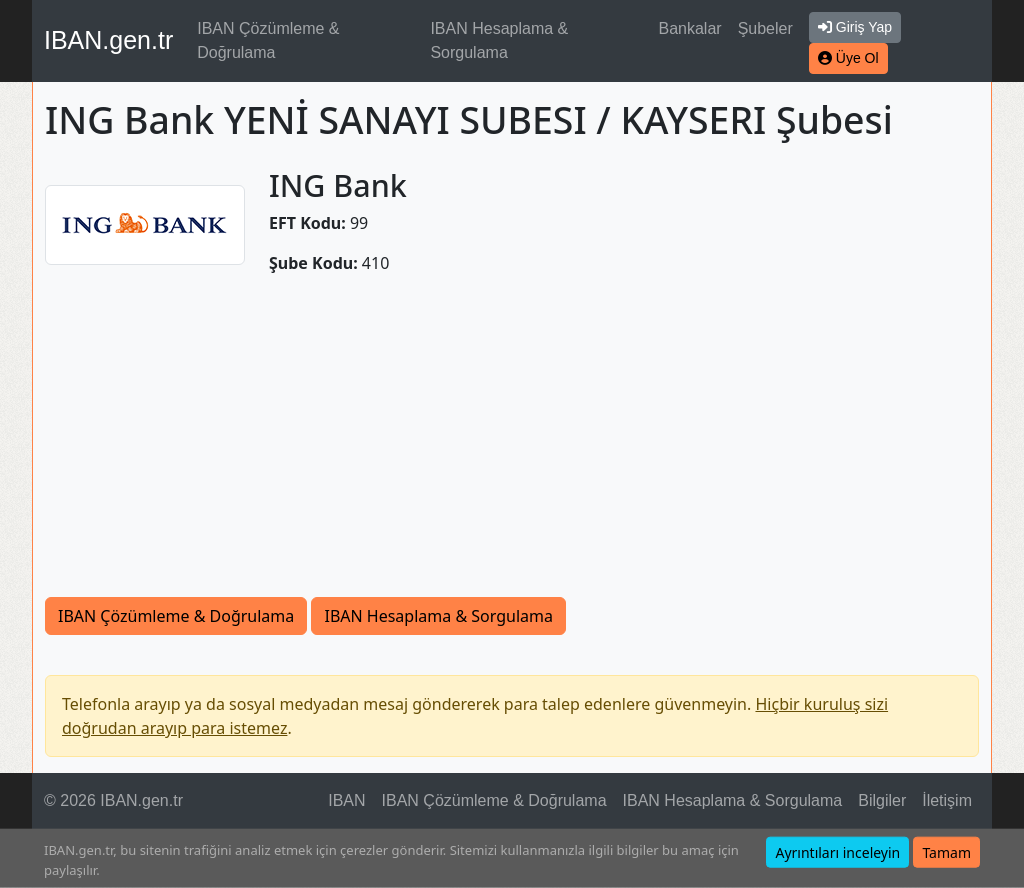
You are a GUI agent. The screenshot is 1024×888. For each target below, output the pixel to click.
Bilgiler (882, 800)
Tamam (946, 852)
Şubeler (765, 28)
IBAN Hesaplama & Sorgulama (499, 40)
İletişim (947, 800)
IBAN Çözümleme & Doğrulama (268, 40)
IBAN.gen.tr (108, 40)
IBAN (346, 800)
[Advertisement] (512, 447)
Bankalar (689, 28)
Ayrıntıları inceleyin (837, 852)
